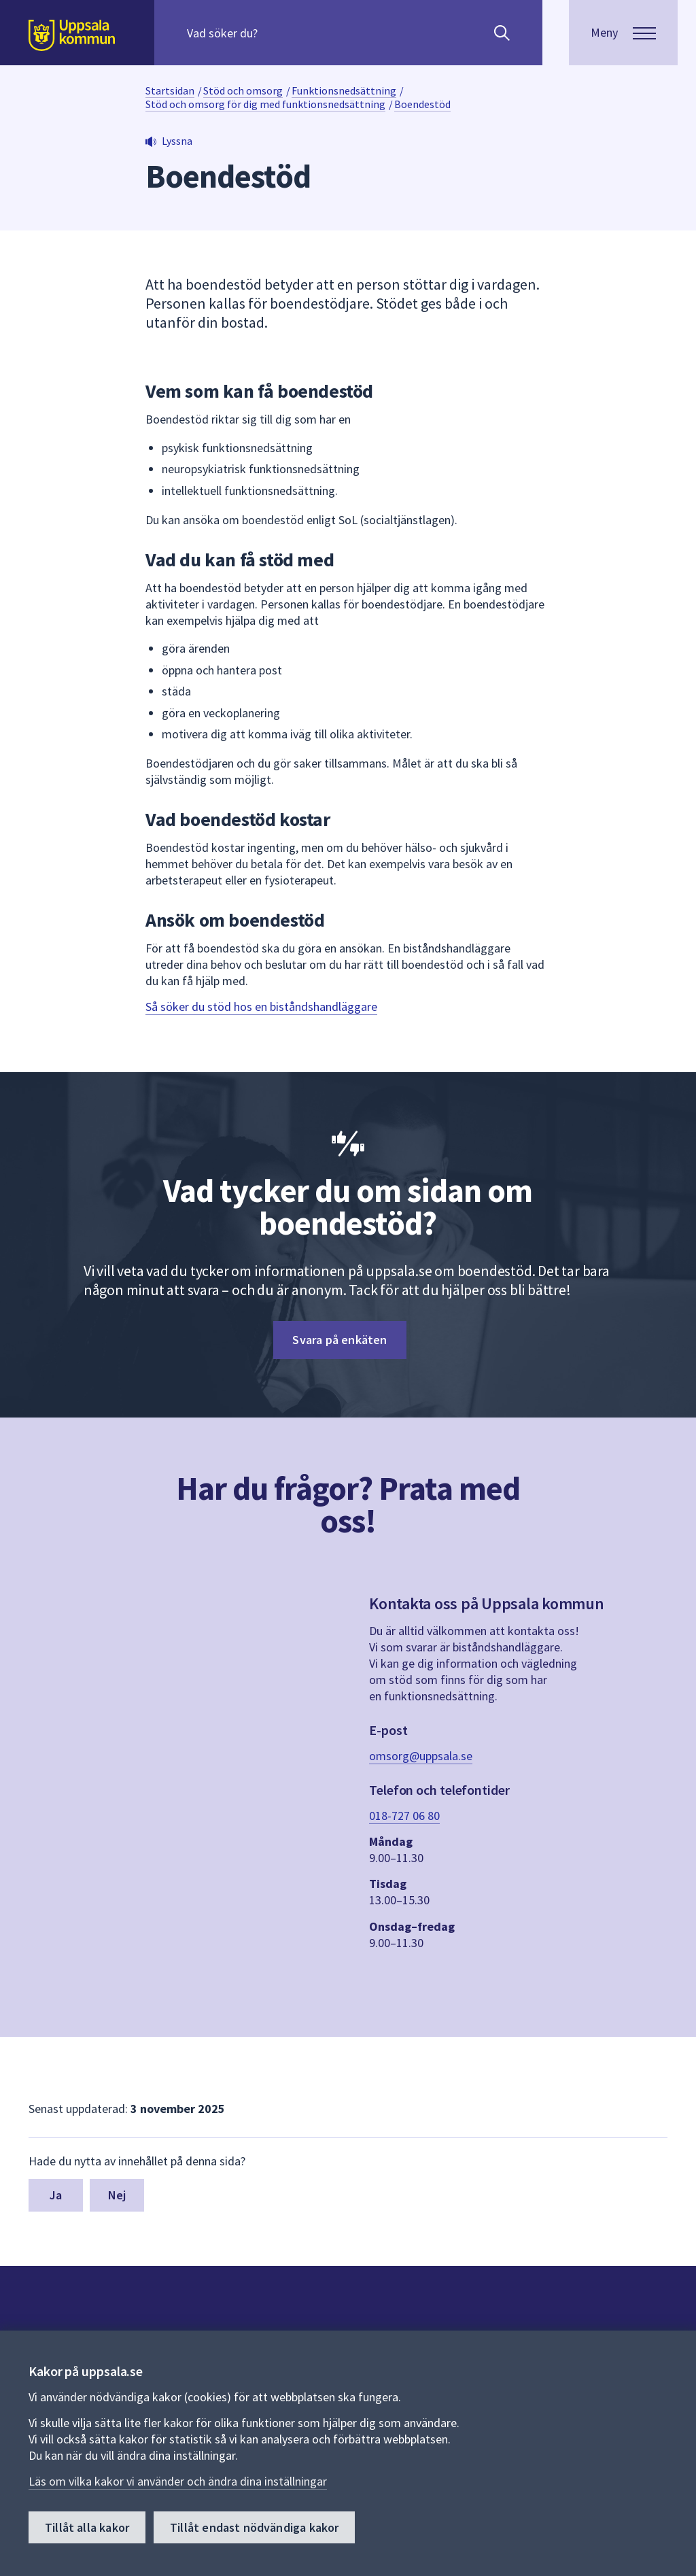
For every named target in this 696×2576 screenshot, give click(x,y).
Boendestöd (422, 104)
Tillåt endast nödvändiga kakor (254, 2527)
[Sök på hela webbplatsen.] (274, 32)
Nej (117, 2195)
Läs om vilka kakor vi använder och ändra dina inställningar (178, 2481)
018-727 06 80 (404, 1815)
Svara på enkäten (339, 1339)
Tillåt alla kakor (87, 2527)
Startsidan (169, 90)
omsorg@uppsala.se (420, 1756)
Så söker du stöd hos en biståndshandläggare (261, 1006)
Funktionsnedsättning (344, 90)
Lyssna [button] (177, 141)
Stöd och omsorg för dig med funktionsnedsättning (265, 104)
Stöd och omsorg (243, 90)
